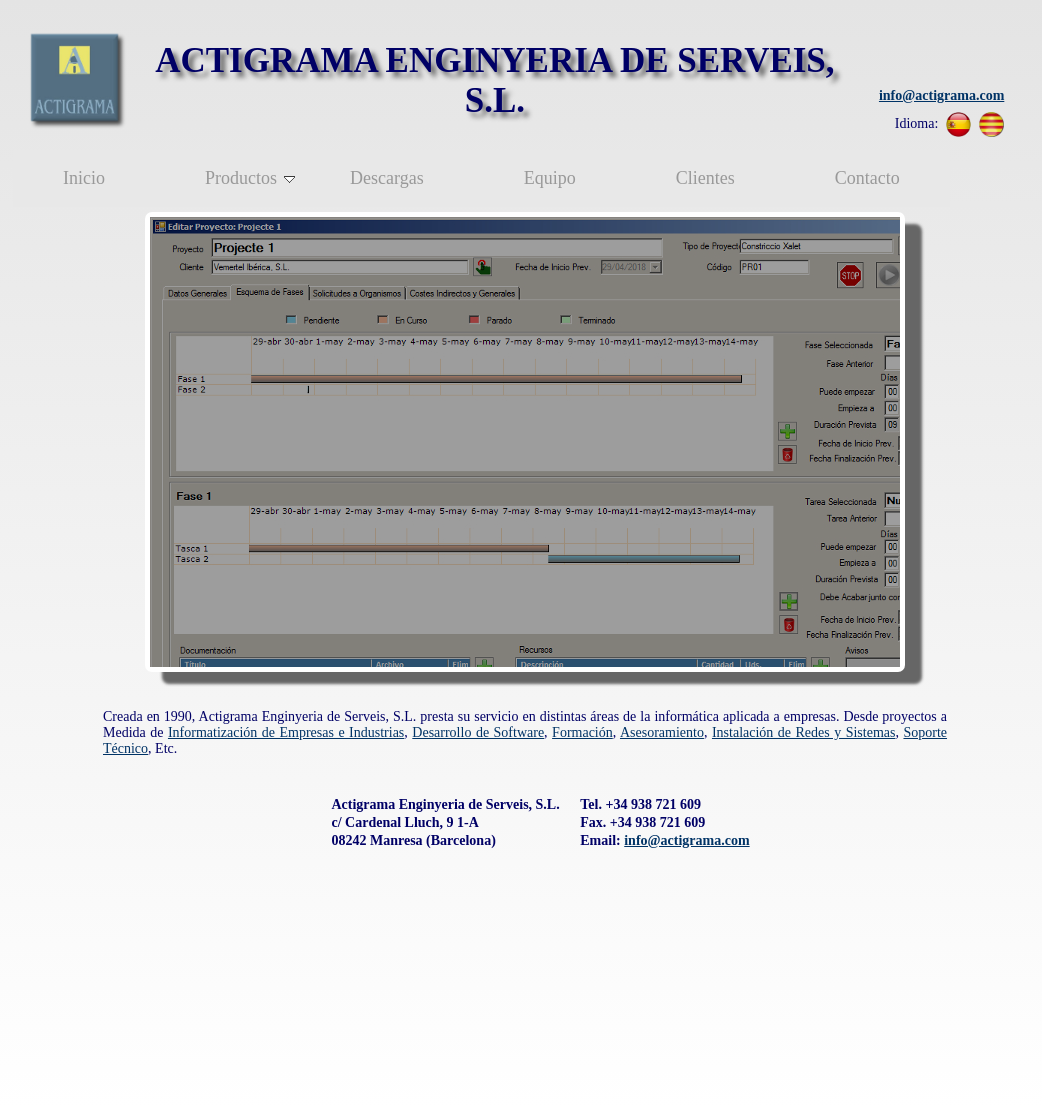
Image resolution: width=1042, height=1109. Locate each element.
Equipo (550, 178)
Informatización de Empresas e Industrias (286, 732)
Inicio (84, 178)
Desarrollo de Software (478, 732)
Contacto (867, 178)
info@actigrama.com (941, 95)
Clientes (705, 178)
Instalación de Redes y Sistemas (804, 732)
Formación (582, 732)
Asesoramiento (662, 732)
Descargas (387, 178)
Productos (250, 178)
